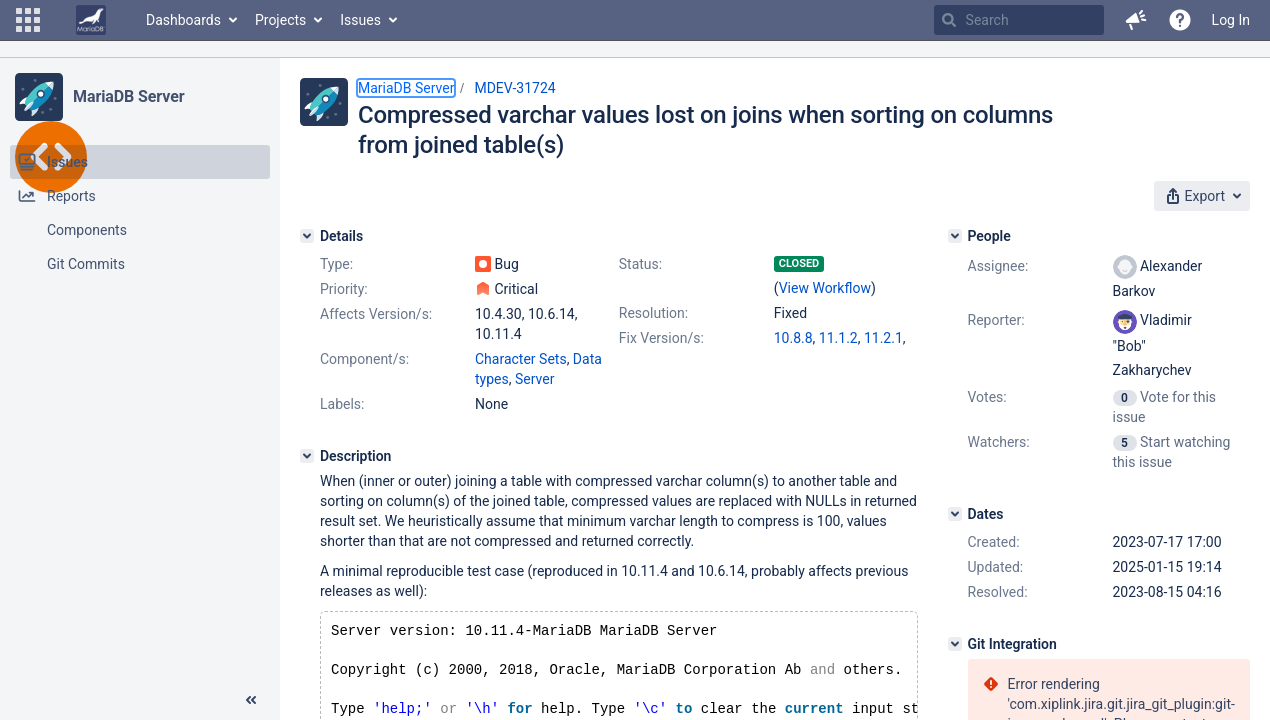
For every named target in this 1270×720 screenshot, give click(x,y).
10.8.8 (793, 338)
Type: (336, 264)
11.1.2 (838, 338)
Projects (280, 20)
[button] (28, 20)
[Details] (307, 236)
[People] (955, 236)
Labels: (342, 404)
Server (534, 379)
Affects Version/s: (376, 314)
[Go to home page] (91, 20)
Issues (360, 20)
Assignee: (998, 266)
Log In (1231, 20)
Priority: (344, 289)
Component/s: (364, 359)
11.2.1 (883, 338)
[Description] (307, 456)
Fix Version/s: (661, 338)
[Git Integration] (955, 644)
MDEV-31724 (514, 88)
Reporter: (996, 320)
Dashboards (183, 20)
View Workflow (825, 288)
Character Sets (521, 359)
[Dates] (955, 514)
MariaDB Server (128, 96)
